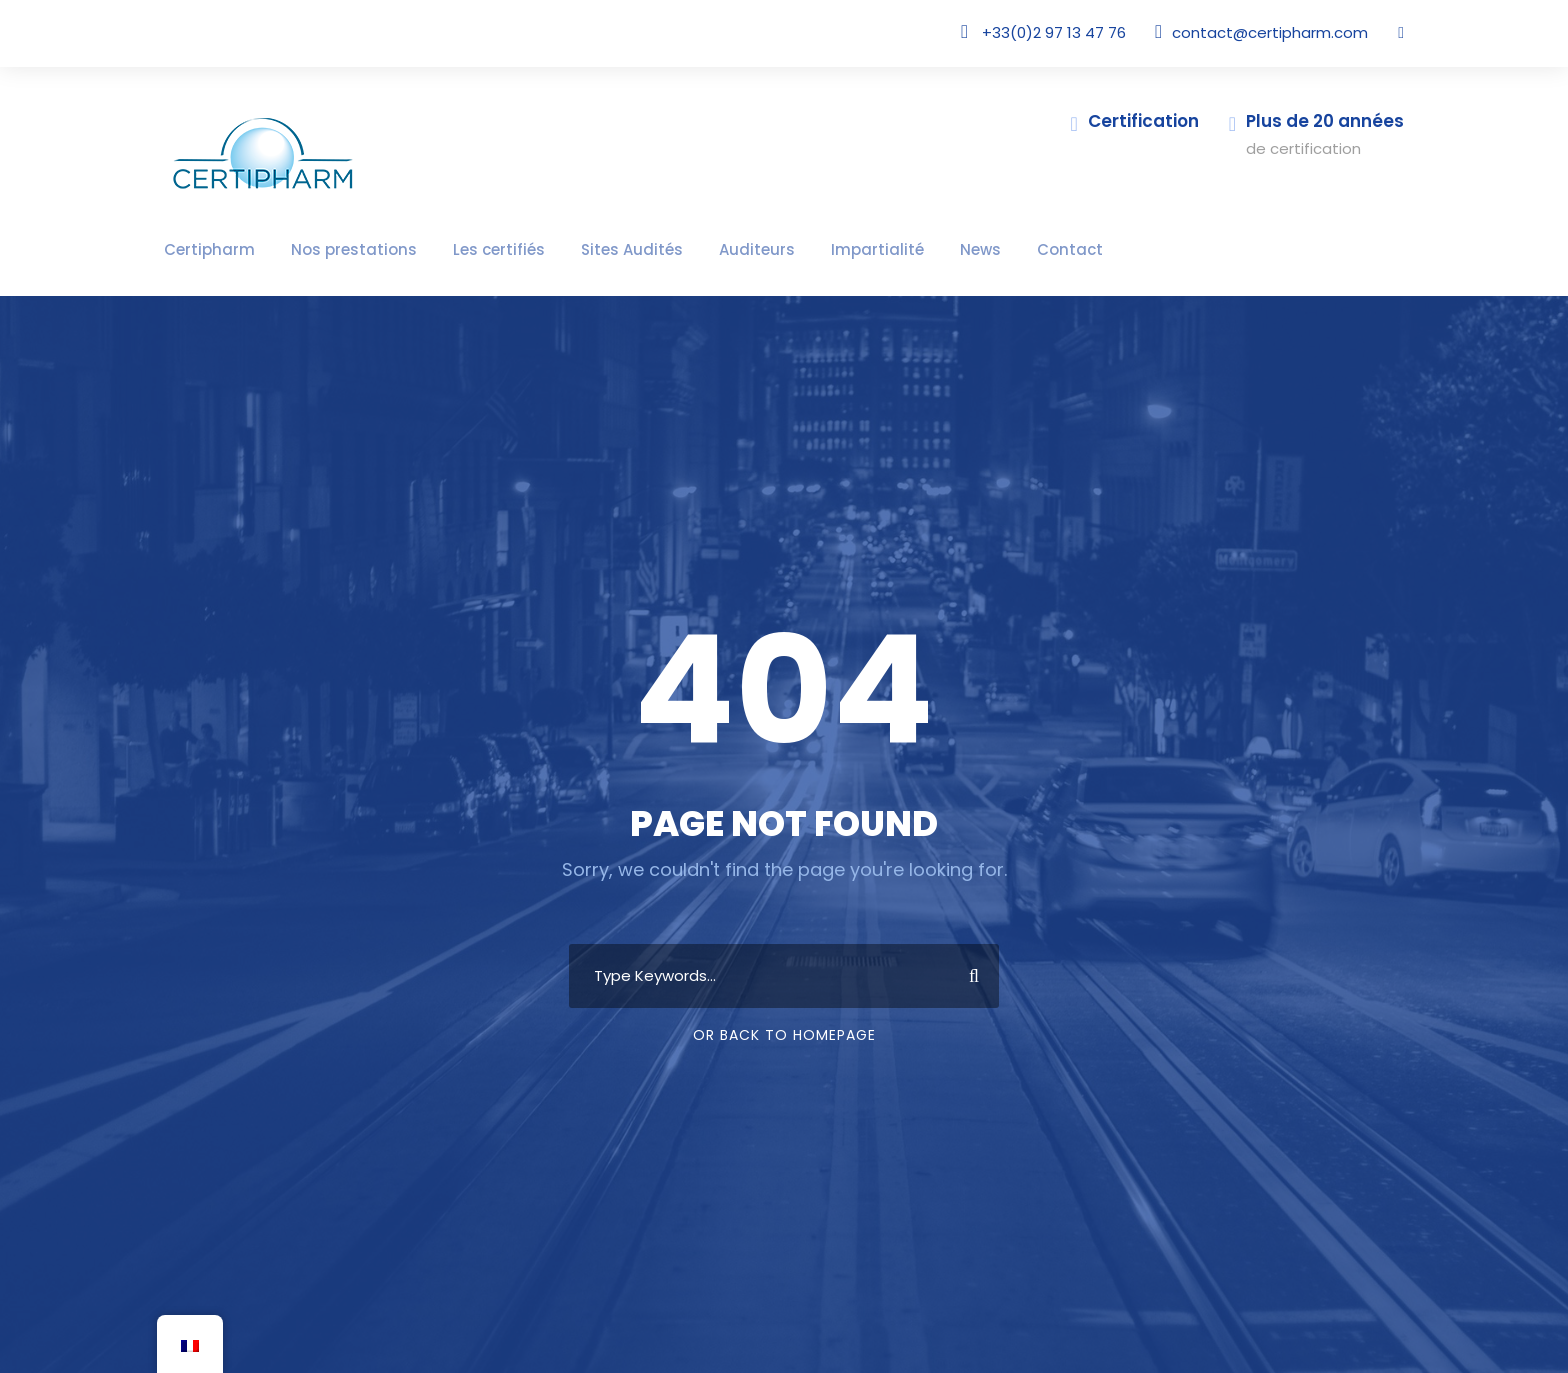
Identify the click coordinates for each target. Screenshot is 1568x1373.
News (881, 249)
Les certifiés (454, 249)
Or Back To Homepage (784, 1035)
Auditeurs (684, 249)
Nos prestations (326, 249)
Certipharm (201, 249)
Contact (961, 249)
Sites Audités (573, 249)
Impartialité (789, 249)
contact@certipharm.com (1284, 32)
